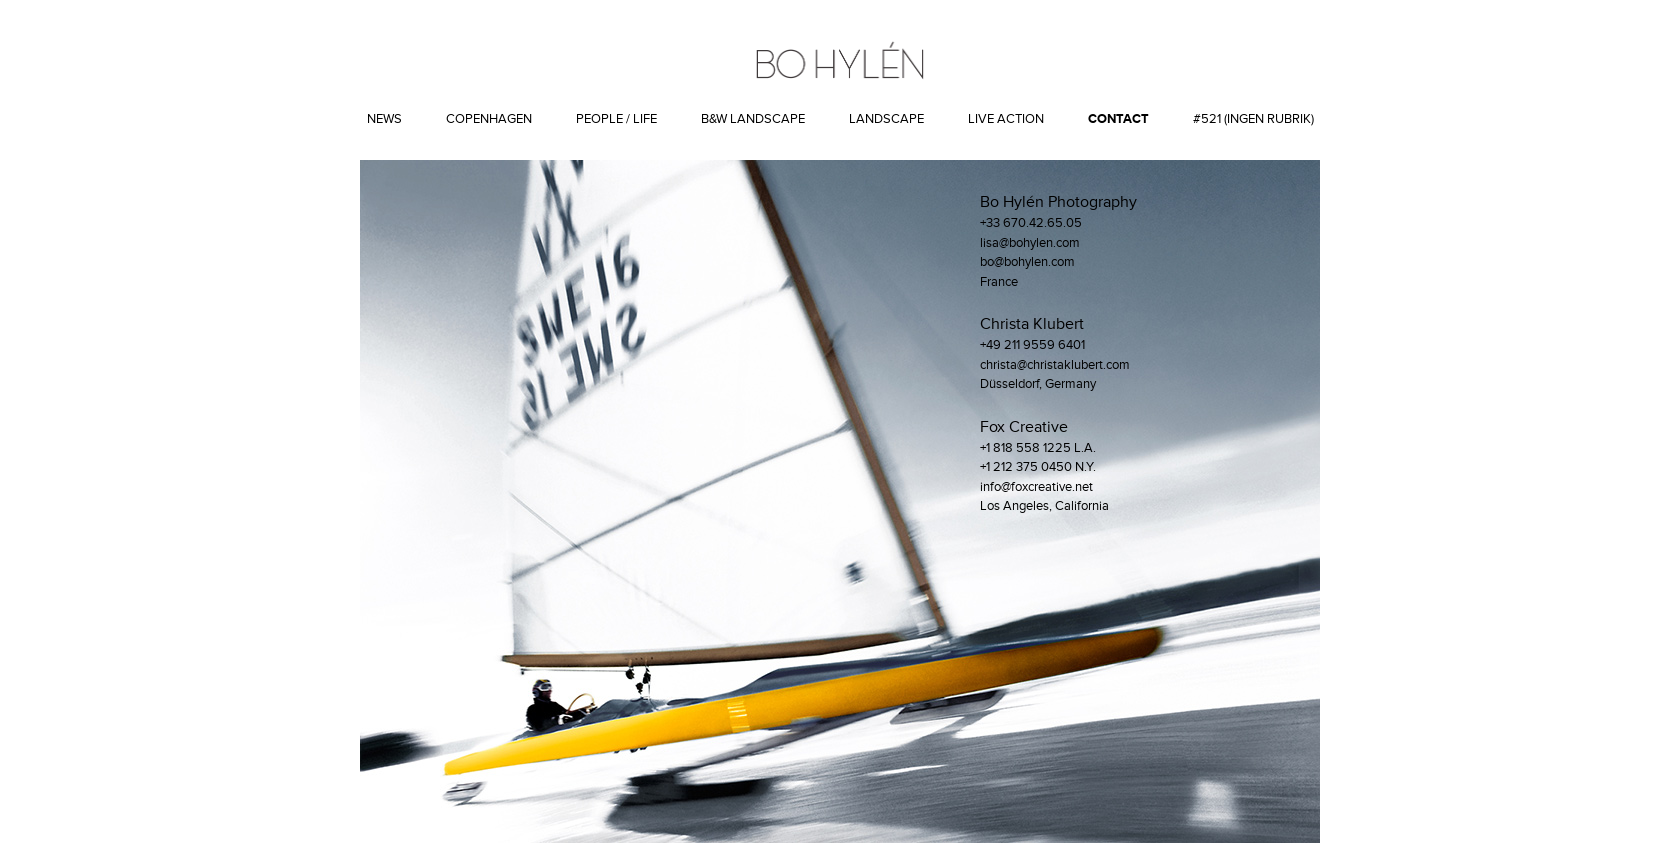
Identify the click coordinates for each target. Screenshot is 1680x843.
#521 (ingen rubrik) (1253, 119)
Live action (1006, 119)
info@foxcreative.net (1036, 487)
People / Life (616, 119)
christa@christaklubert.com (1055, 365)
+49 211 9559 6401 (1032, 345)
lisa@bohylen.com (1030, 243)
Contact (1118, 119)
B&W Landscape (753, 119)
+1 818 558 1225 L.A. (1038, 448)
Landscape (886, 119)
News (384, 119)
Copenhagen (489, 119)
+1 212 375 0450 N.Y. (1038, 467)
